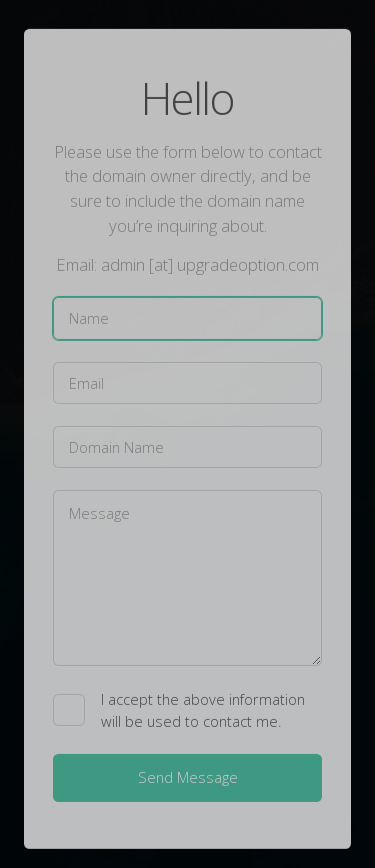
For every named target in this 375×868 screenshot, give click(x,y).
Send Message (188, 778)
